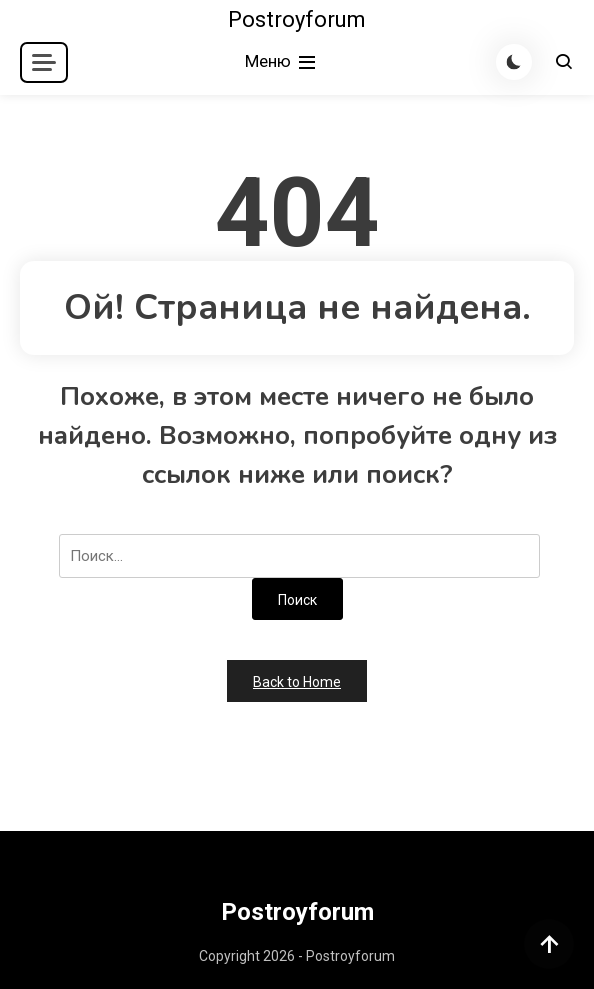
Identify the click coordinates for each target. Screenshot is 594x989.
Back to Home (297, 682)
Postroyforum (297, 19)
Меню (282, 62)
